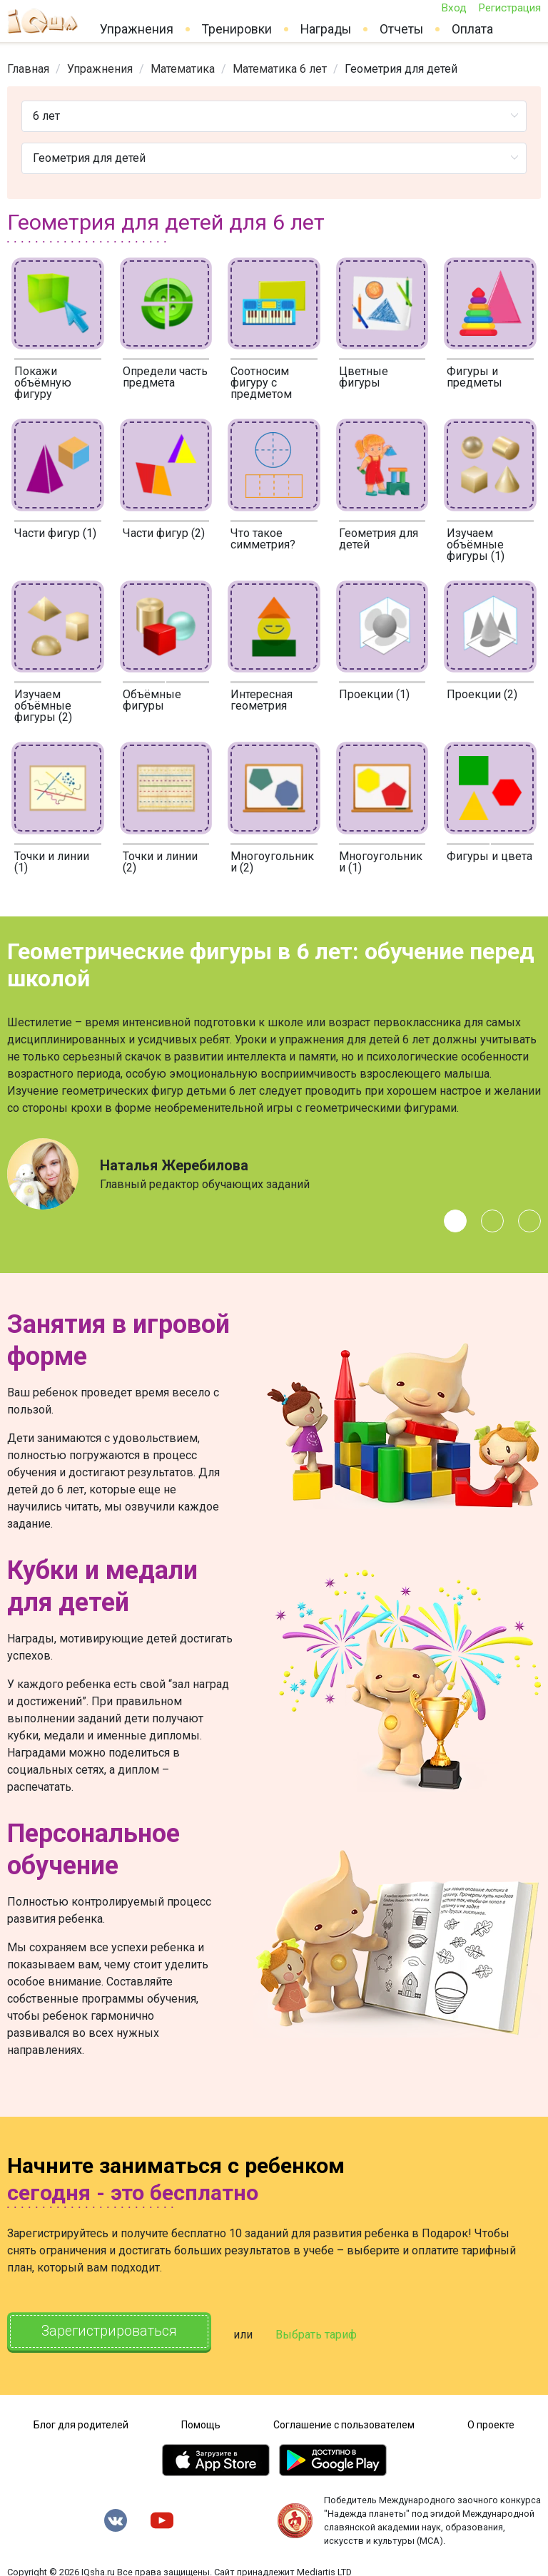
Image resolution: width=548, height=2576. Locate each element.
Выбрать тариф (326, 2333)
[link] (28, 69)
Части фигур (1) (55, 533)
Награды (325, 29)
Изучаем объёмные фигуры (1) (475, 544)
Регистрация (509, 7)
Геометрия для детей (378, 538)
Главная (28, 69)
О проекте (490, 2422)
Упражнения (136, 29)
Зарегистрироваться (114, 2332)
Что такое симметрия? (262, 538)
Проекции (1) (374, 694)
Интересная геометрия (261, 700)
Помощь (200, 2422)
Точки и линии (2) (160, 861)
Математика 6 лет (280, 69)
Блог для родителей (81, 2422)
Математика (183, 69)
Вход (454, 7)
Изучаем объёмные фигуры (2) (43, 706)
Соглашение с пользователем (344, 2422)
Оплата (472, 29)
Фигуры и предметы (474, 376)
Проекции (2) (482, 694)
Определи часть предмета (165, 376)
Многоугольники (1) (380, 861)
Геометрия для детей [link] (401, 69)
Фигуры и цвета (489, 856)
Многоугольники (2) (272, 861)
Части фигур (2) (164, 533)
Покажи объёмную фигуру (42, 382)
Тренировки (237, 29)
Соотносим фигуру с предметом (261, 382)
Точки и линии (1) (51, 861)
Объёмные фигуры (152, 700)
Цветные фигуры (363, 376)
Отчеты (401, 29)
